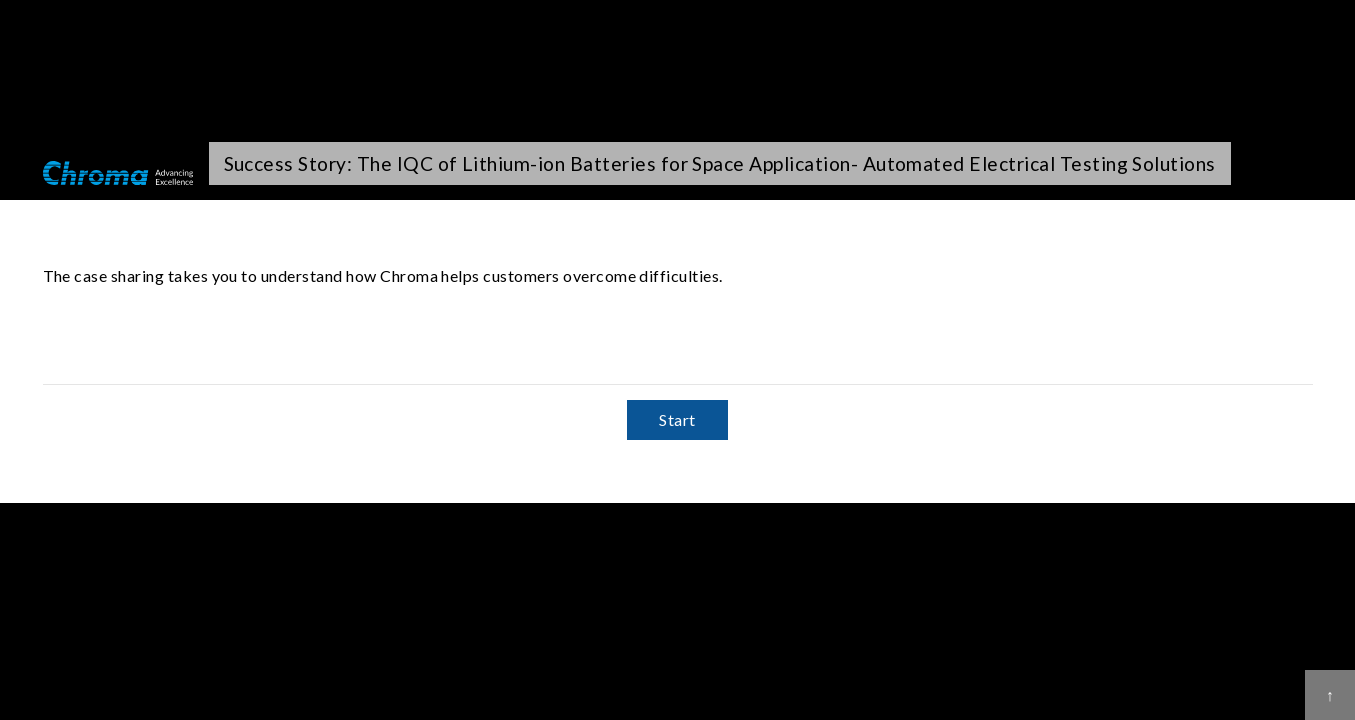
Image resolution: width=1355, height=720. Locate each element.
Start (677, 419)
